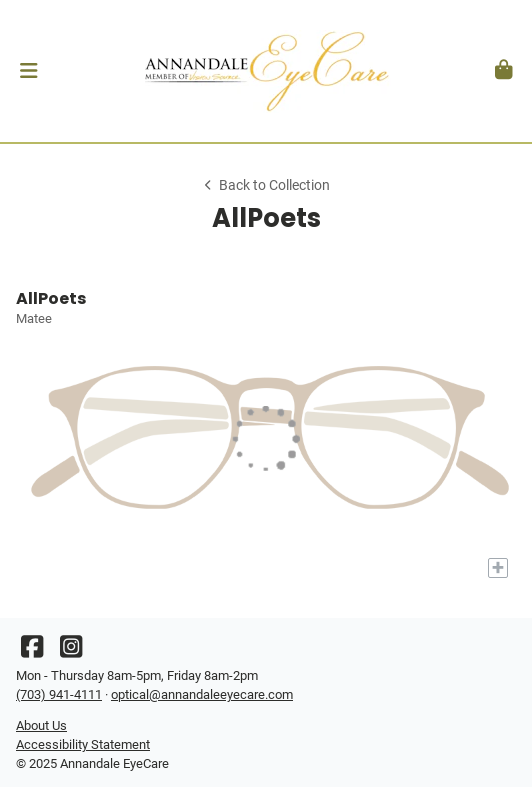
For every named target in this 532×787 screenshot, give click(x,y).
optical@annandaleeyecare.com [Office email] (202, 694)
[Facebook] (32, 651)
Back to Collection (266, 185)
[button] (28, 71)
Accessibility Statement (83, 744)
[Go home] (266, 71)
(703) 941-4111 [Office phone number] (59, 694)
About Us (41, 725)
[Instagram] (71, 651)
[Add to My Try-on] (498, 568)
